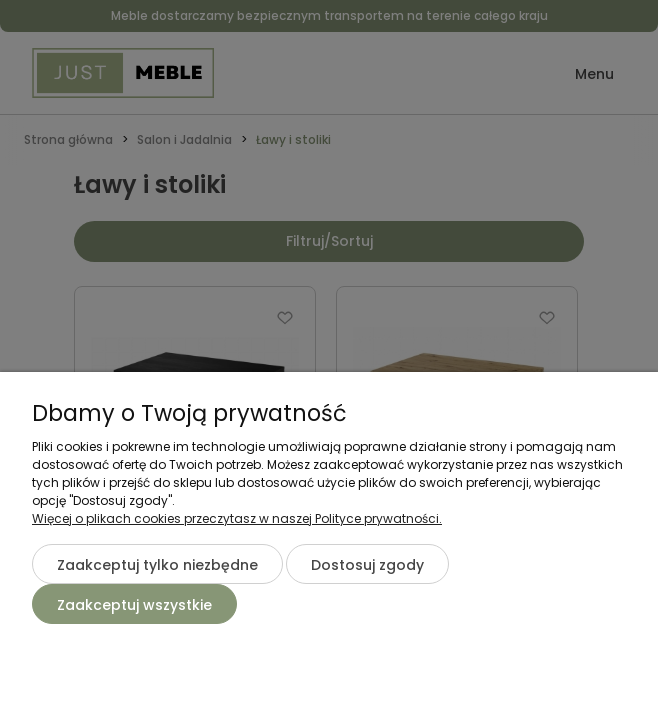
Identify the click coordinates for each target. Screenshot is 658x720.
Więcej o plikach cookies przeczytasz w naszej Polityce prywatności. (237, 518)
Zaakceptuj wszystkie (134, 605)
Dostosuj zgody (367, 565)
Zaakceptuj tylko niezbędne (157, 565)
